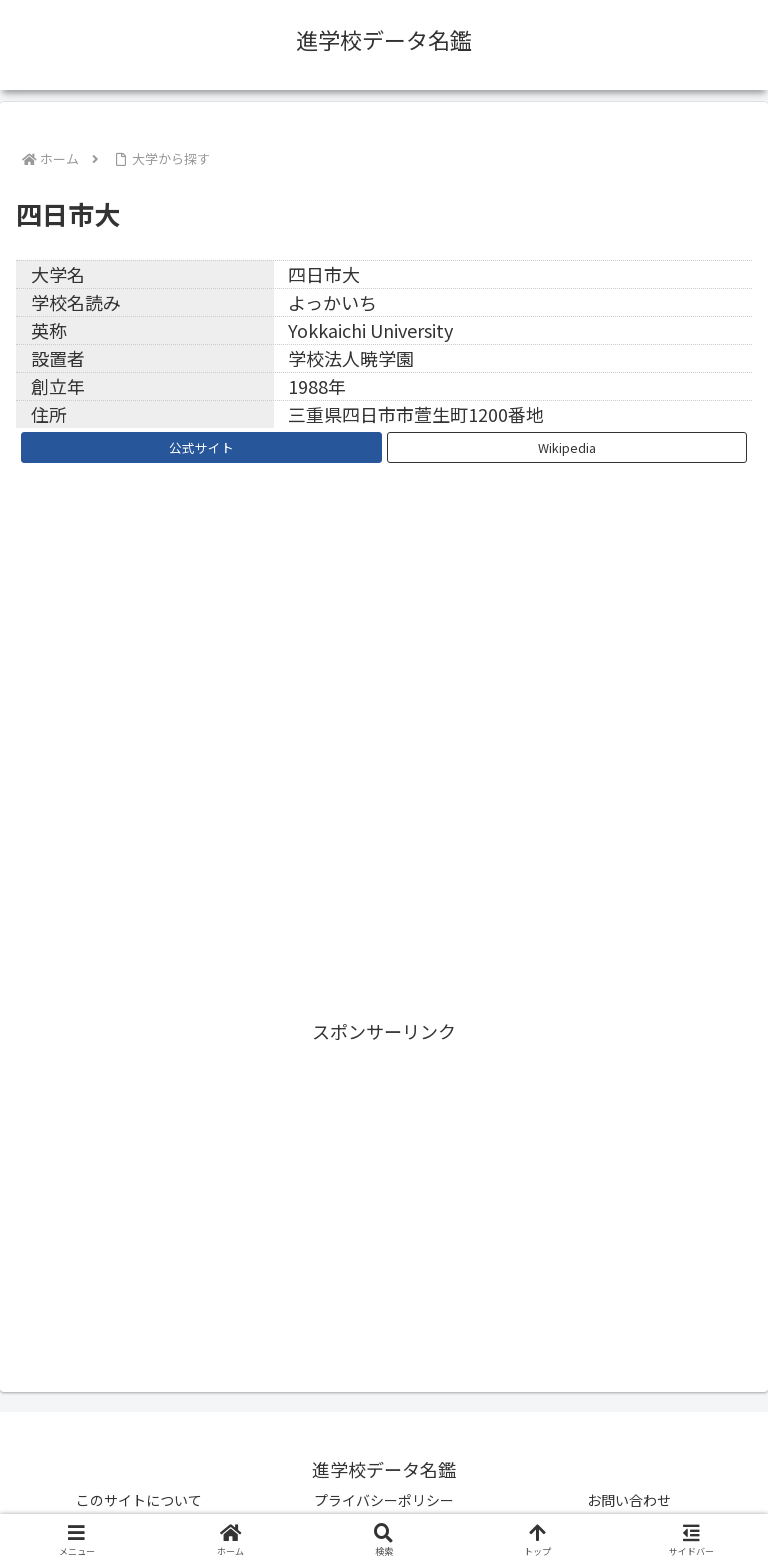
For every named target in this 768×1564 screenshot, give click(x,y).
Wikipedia (567, 447)
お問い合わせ (629, 1500)
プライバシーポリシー (384, 1500)
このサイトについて (139, 1500)
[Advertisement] (384, 1188)
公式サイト (201, 447)
